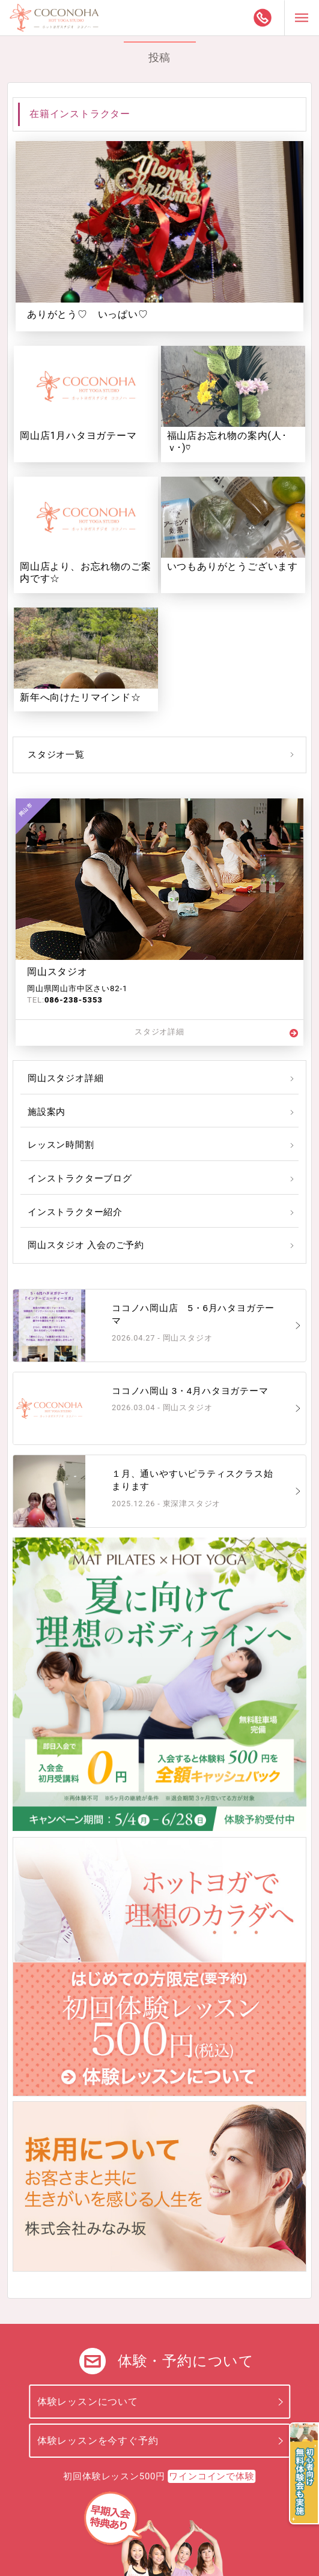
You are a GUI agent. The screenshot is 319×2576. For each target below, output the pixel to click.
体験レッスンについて (87, 2401)
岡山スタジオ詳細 (65, 1078)
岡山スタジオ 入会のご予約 (86, 1245)
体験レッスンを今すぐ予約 (98, 2440)
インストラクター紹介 (75, 1212)
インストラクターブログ (80, 1178)
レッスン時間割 (61, 1144)
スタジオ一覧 (56, 754)
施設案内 (46, 1111)
